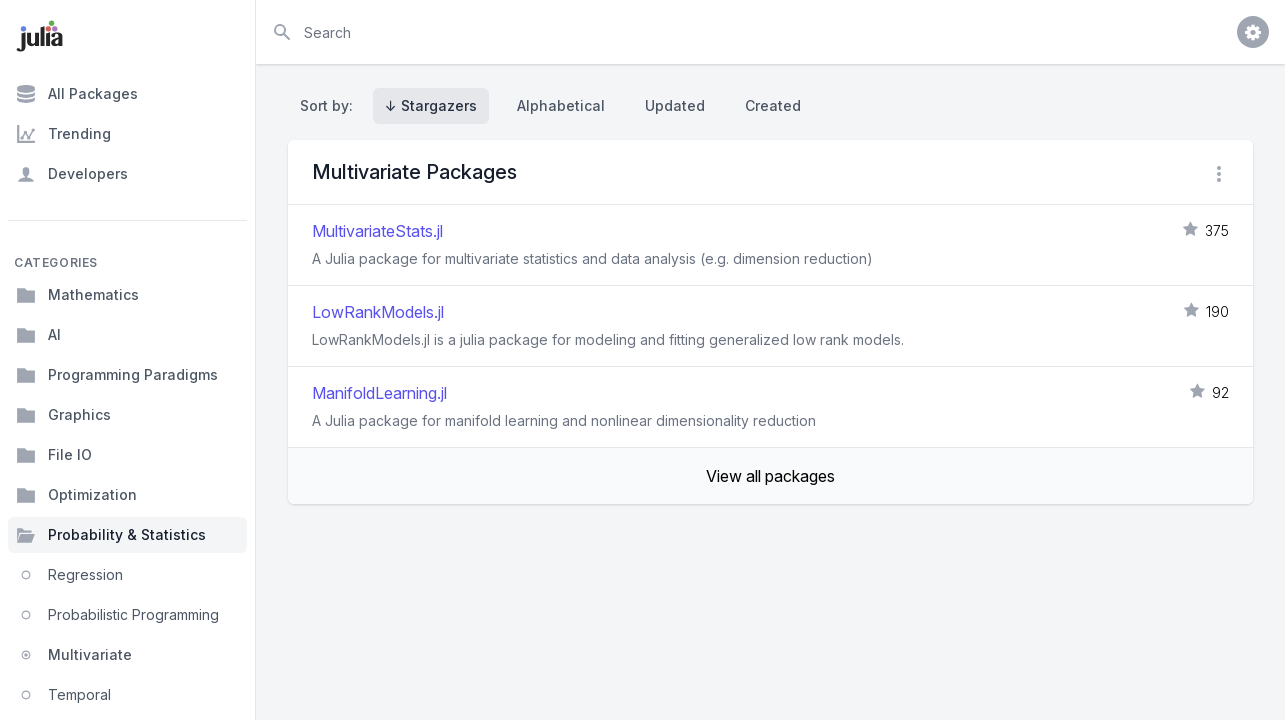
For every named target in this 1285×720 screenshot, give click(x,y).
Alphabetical (561, 105)
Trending (63, 134)
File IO (54, 455)
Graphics (63, 415)
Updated (675, 105)
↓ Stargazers (431, 105)
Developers (72, 174)
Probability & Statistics (111, 535)
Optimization (76, 495)
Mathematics (77, 295)
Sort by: (330, 105)
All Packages (77, 94)
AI (38, 335)
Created (773, 105)
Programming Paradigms (117, 375)
